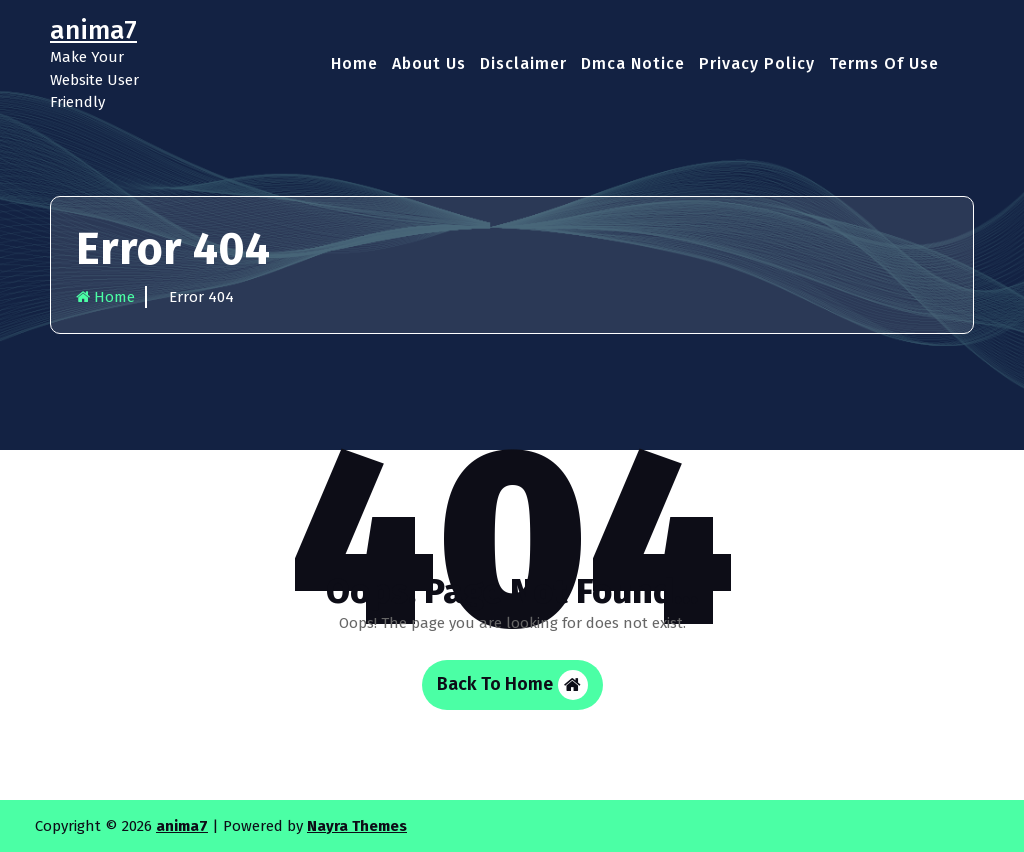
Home (354, 63)
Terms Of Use (884, 63)
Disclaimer (523, 63)
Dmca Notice (633, 63)
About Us (429, 63)
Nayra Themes (357, 826)
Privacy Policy (757, 63)
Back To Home (512, 685)
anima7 (182, 826)
